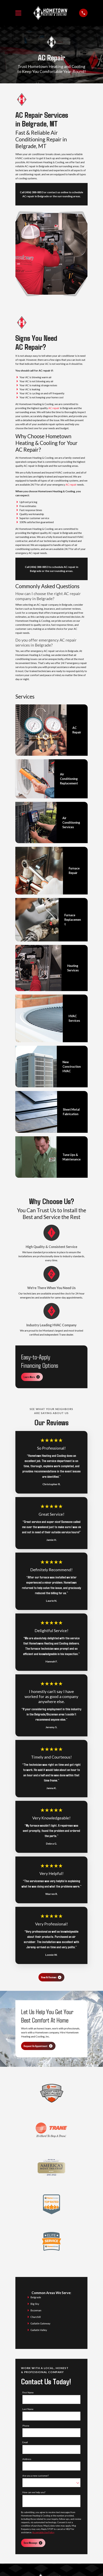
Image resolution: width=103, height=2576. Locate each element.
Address (27, 2459)
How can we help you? (34, 2492)
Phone (26, 2425)
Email (25, 2442)
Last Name (28, 2409)
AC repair (53, 408)
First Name (28, 2392)
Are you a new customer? (36, 2475)
